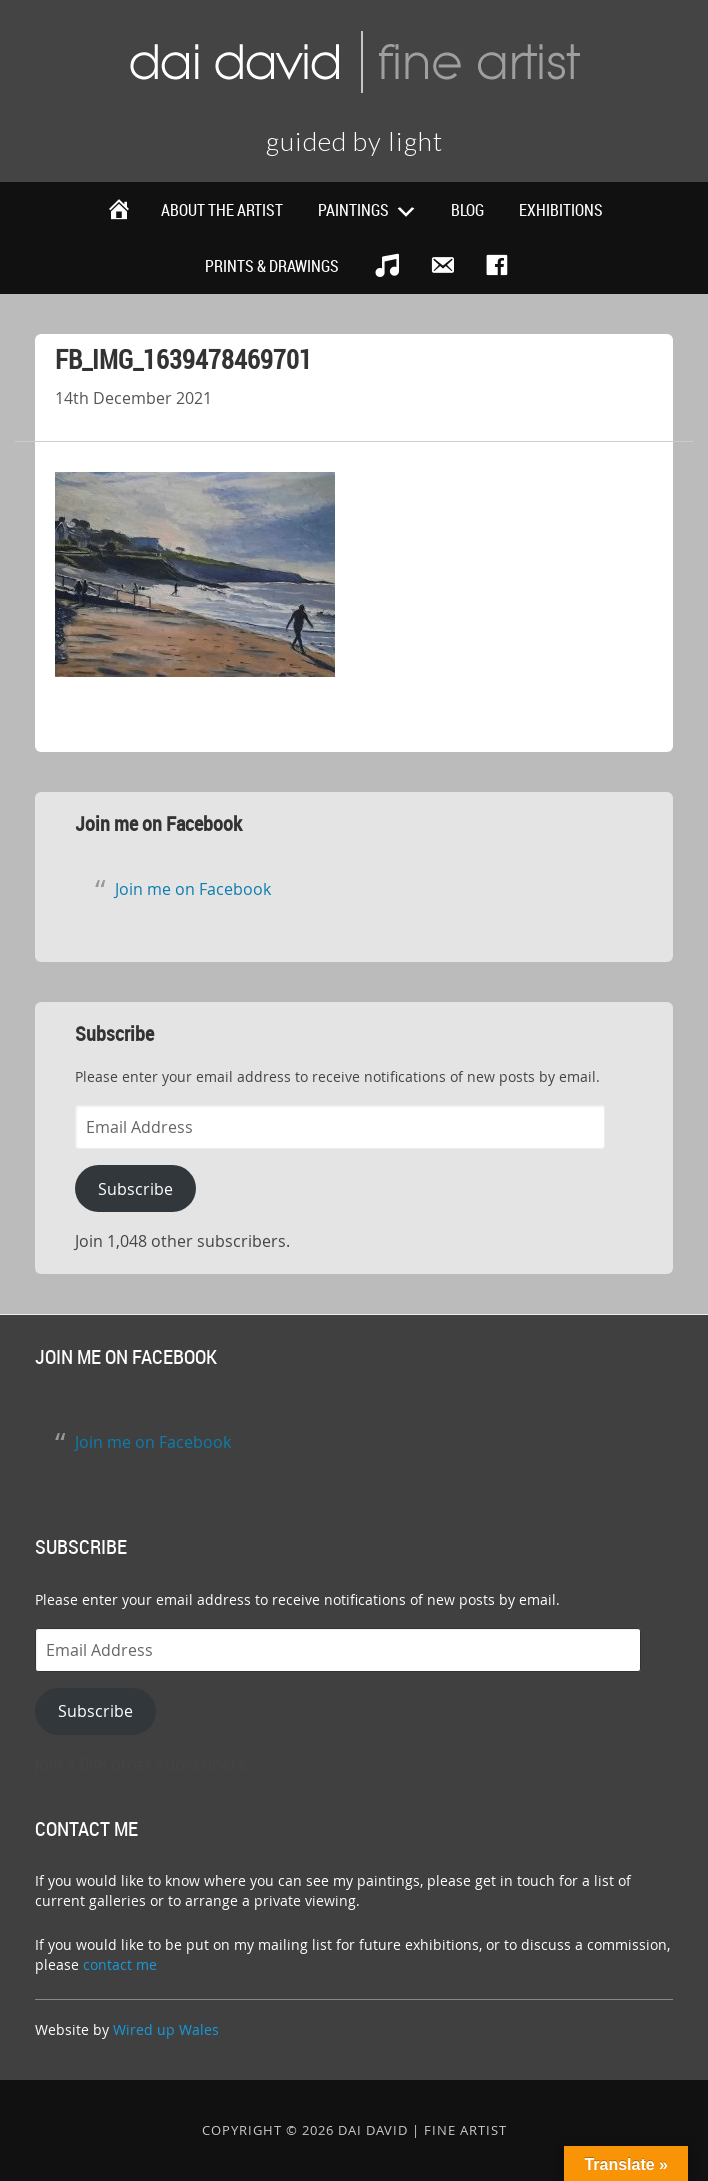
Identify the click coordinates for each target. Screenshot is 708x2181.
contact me (120, 1964)
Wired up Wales (166, 2029)
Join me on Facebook (158, 823)
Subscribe (135, 1189)
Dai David (353, 60)
